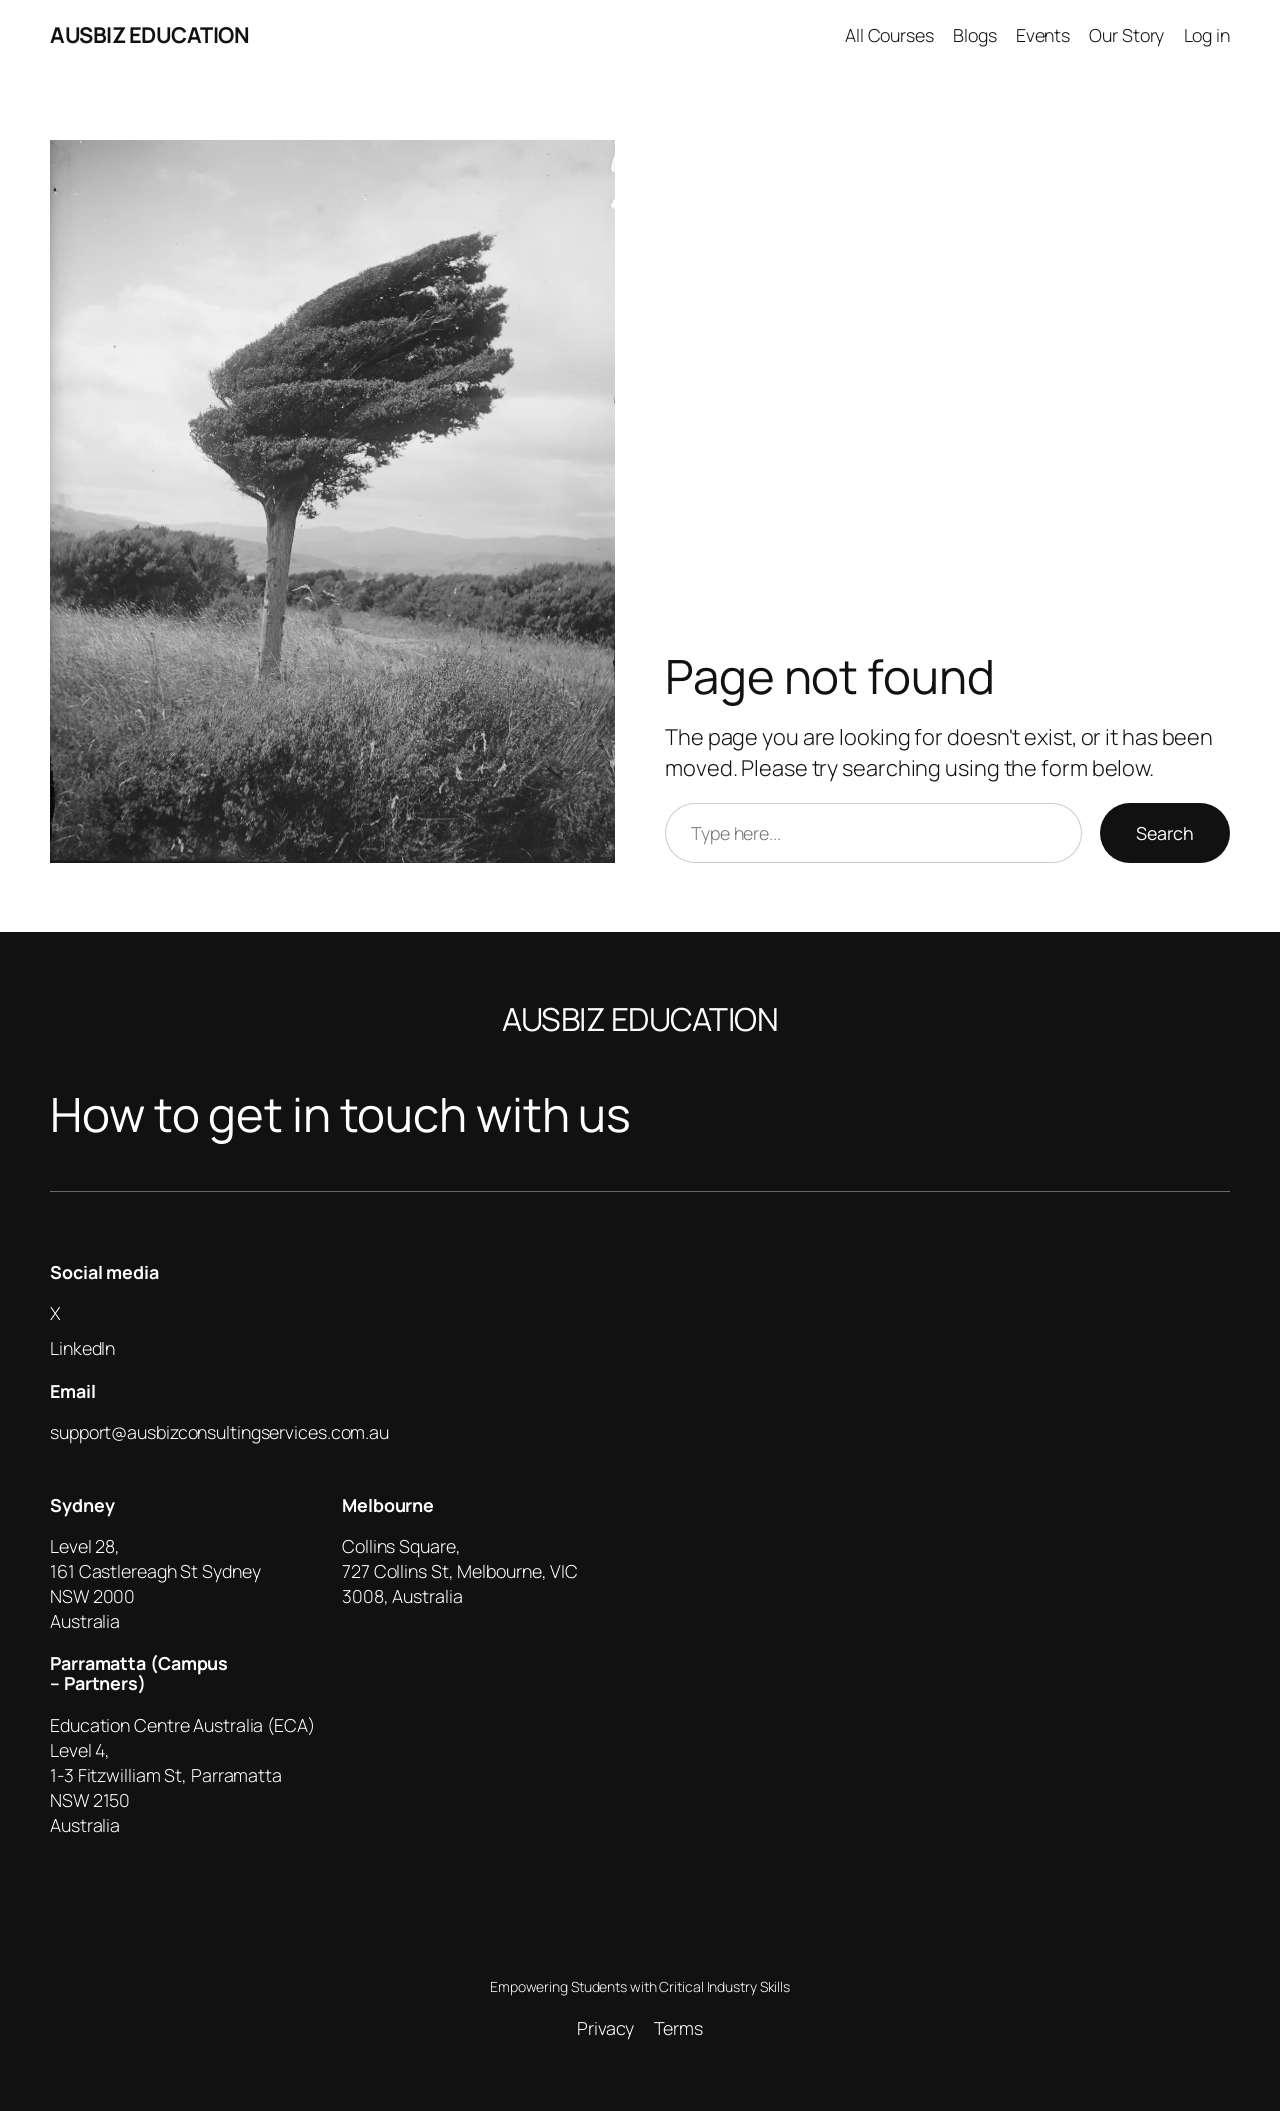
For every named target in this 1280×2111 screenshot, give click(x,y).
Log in (1207, 35)
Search (1165, 833)
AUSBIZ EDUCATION (149, 35)
